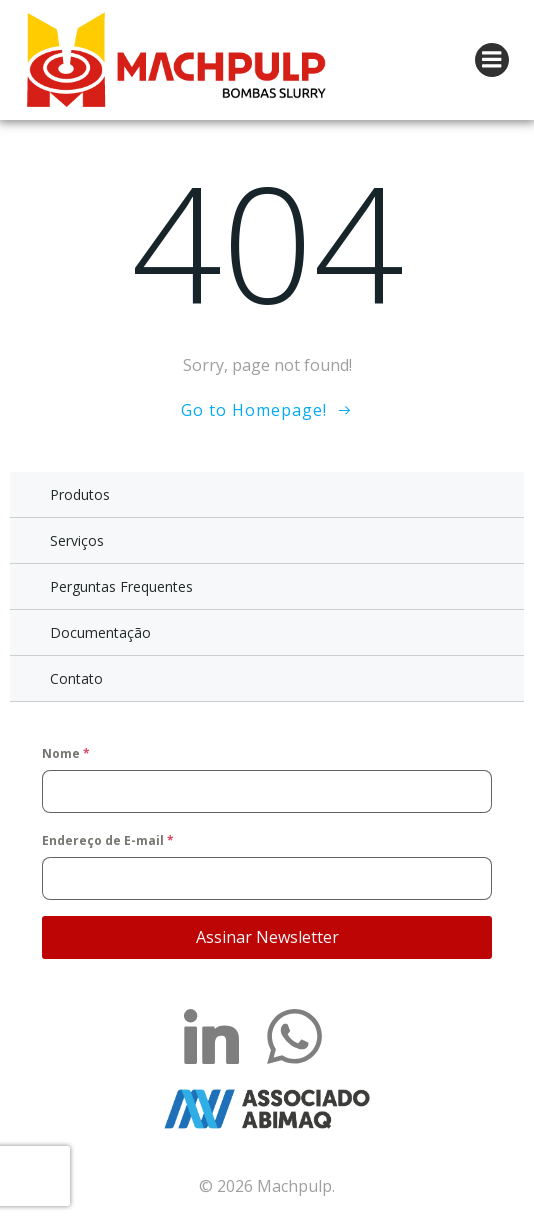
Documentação (100, 632)
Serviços (77, 540)
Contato (76, 678)
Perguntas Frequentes (121, 586)
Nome (66, 753)
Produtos (80, 494)
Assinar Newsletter (267, 937)
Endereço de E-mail (108, 840)
